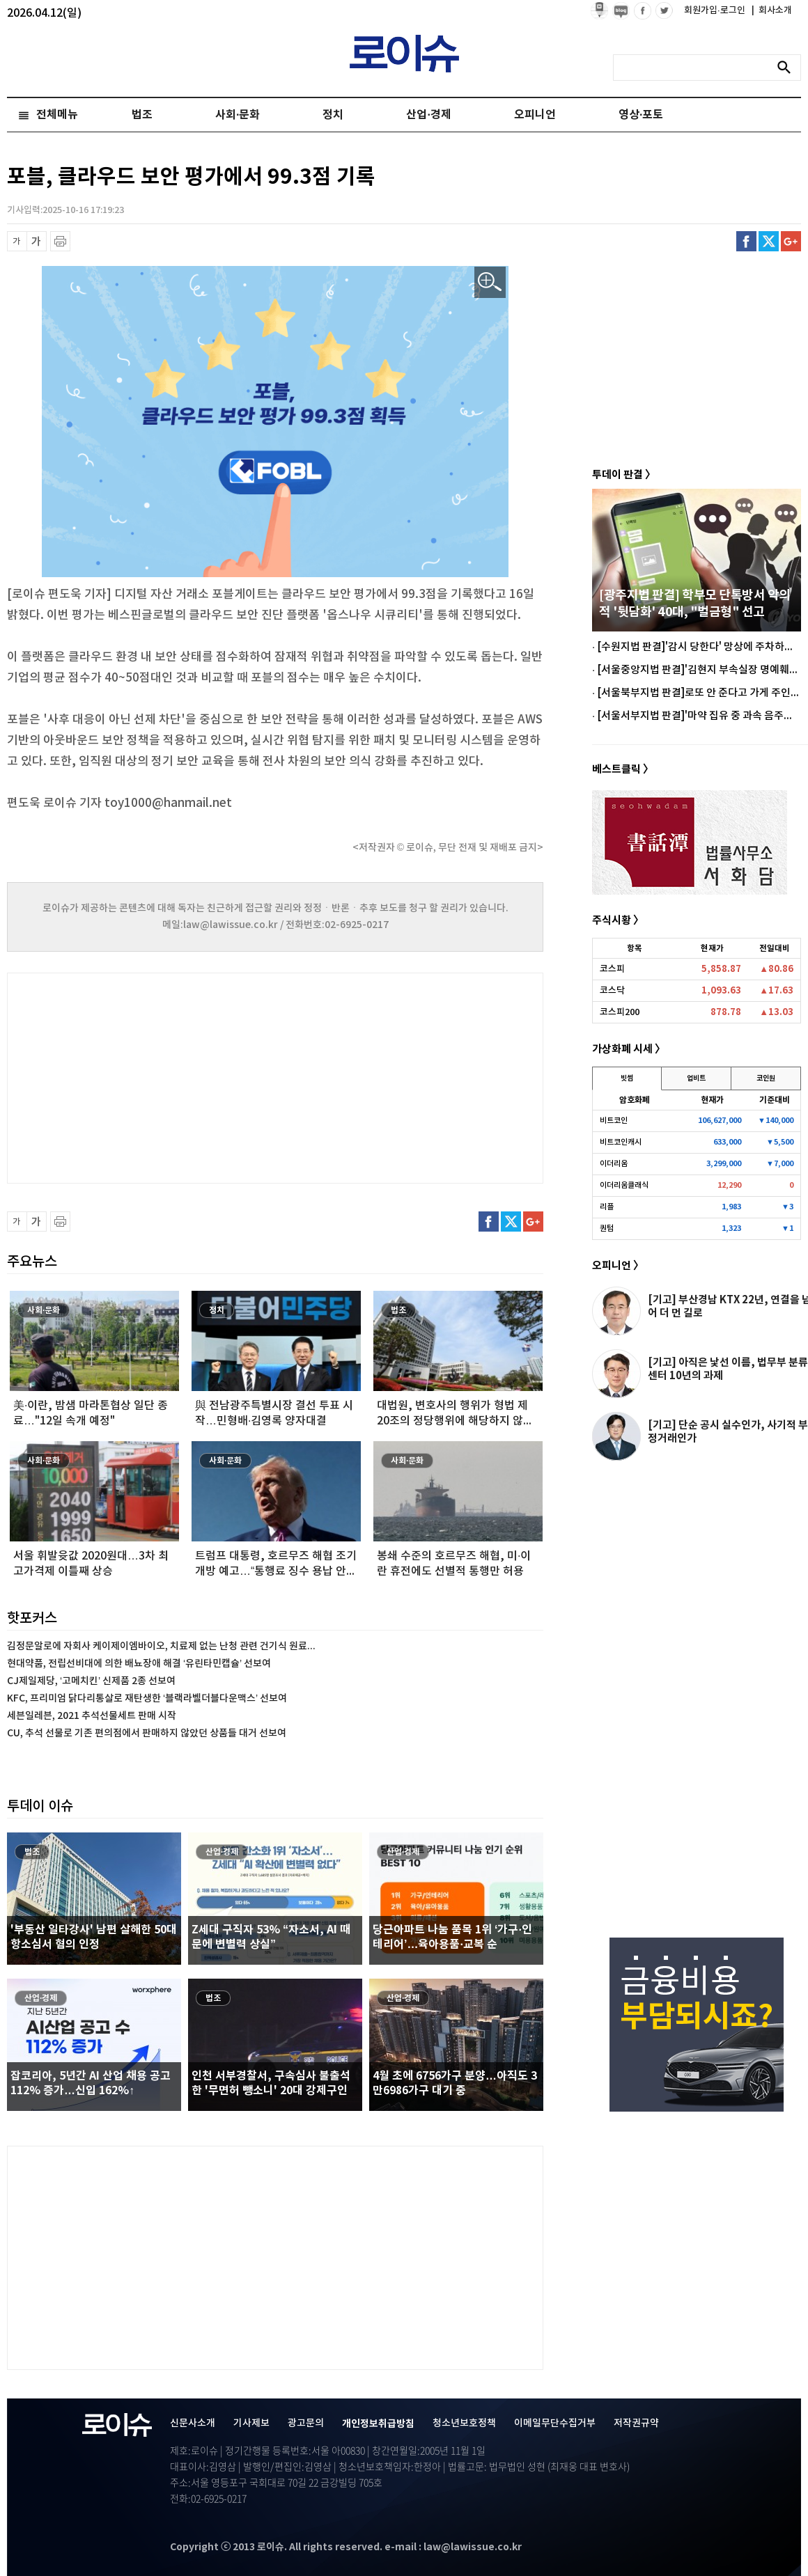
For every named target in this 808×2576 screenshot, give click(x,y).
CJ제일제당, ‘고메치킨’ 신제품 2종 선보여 (91, 1681)
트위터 (769, 241)
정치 (333, 115)
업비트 (696, 1078)
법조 (142, 115)
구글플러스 (791, 241)
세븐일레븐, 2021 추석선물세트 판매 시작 (91, 1716)
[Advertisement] (146, 1076)
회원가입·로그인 (715, 10)
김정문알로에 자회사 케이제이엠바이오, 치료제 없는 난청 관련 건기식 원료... (161, 1646)
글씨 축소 (17, 241)
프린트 (60, 241)
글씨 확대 (36, 241)
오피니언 (535, 115)
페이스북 (746, 241)
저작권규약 (636, 2423)
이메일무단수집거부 (555, 2423)
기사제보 (251, 2423)
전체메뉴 (57, 115)
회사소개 (772, 10)
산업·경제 (428, 115)
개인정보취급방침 (378, 2424)
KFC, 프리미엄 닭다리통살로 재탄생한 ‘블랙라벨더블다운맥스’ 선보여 (147, 1698)
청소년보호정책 (464, 2423)
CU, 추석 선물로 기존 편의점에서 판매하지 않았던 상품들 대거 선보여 (146, 1733)
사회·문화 (237, 115)
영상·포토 (641, 115)
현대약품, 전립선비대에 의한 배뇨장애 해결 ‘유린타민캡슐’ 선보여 (139, 1664)
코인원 (765, 1078)
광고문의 (306, 2423)
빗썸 (627, 1078)
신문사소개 (192, 2423)
